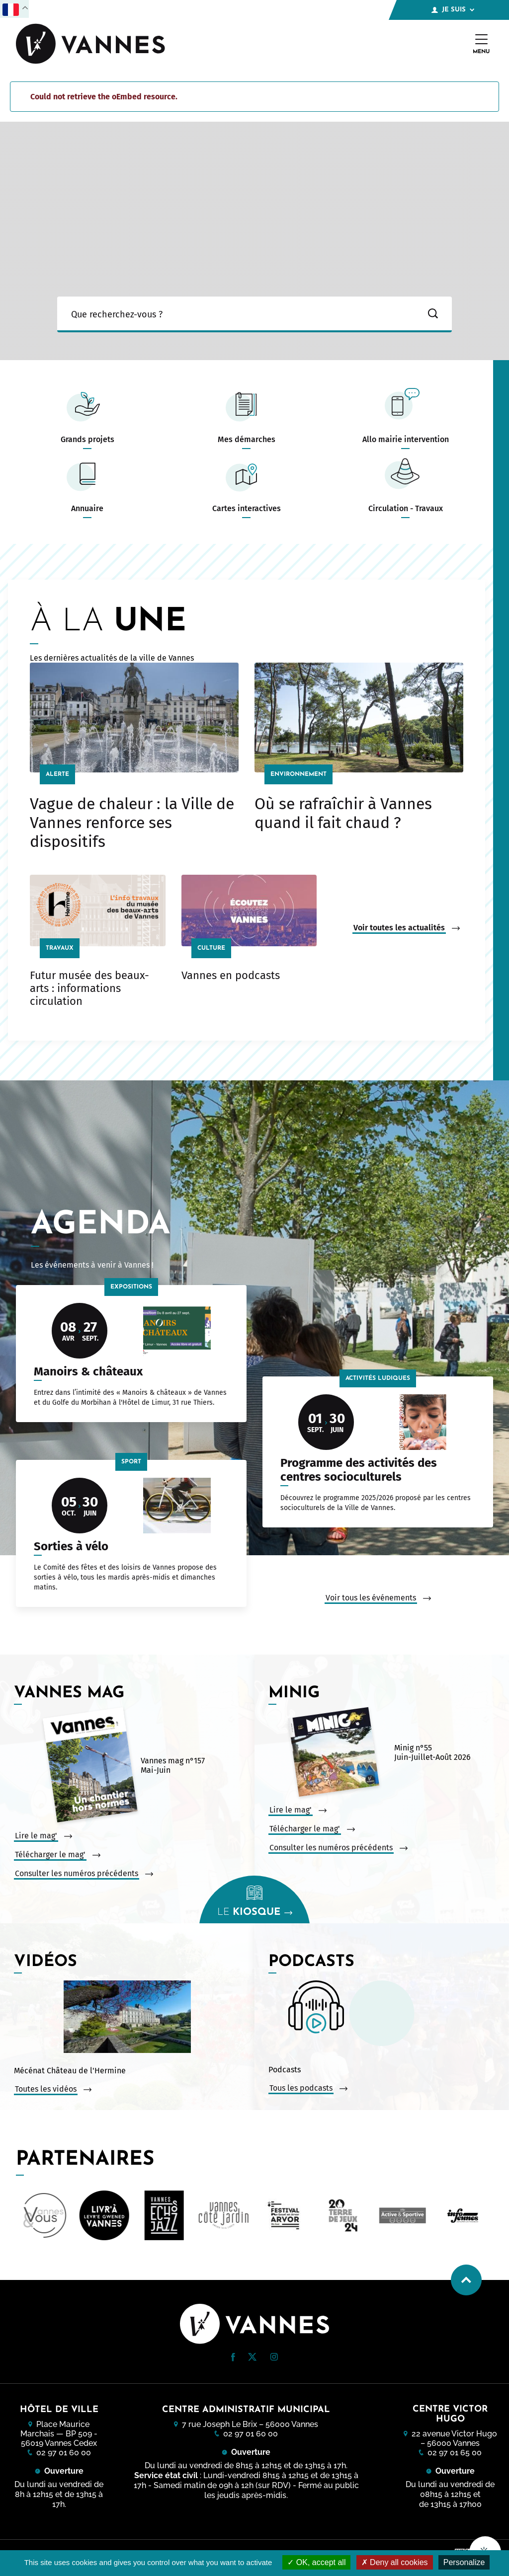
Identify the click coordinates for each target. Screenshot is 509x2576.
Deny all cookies (394, 2562)
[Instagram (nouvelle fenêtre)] (273, 2358)
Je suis (452, 10)
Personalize (464, 2562)
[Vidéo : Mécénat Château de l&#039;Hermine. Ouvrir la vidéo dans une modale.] (127, 2017)
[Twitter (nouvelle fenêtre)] (252, 2358)
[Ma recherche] (236, 314)
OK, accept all (316, 2562)
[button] (233, 2357)
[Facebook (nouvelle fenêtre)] (233, 2358)
